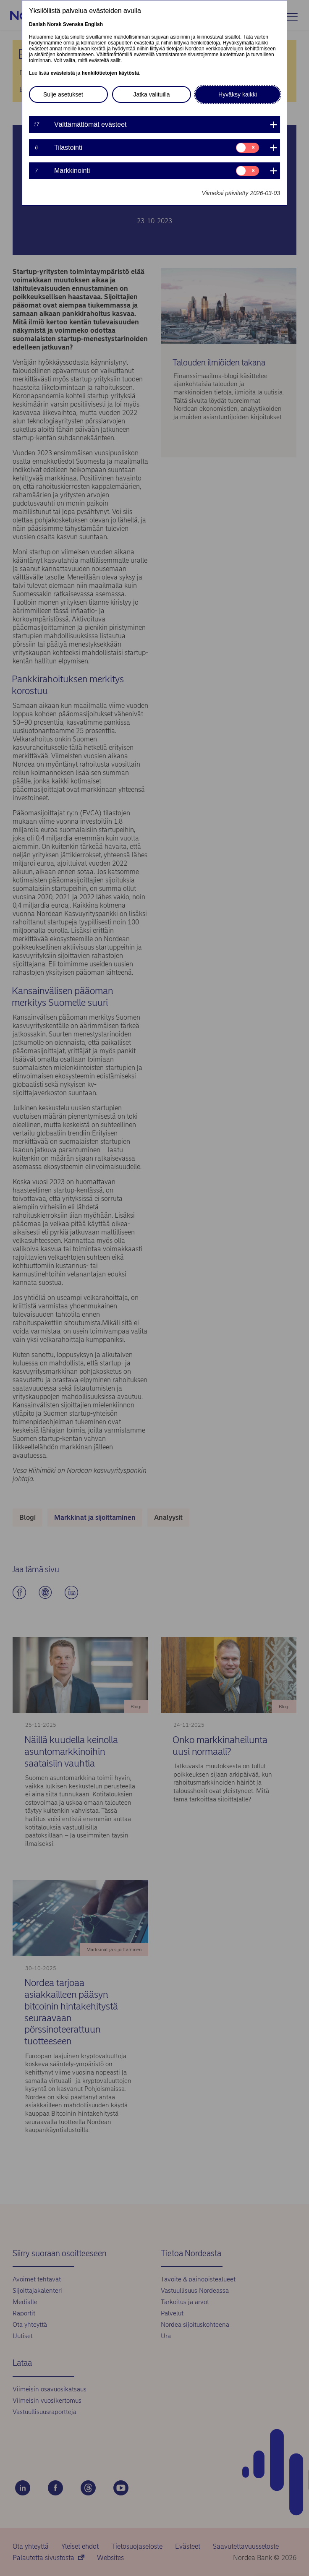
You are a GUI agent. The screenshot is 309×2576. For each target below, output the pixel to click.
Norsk (54, 24)
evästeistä (62, 73)
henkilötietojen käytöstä (110, 73)
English (94, 24)
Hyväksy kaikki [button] (237, 94)
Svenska (73, 24)
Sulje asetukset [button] (63, 94)
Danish (37, 24)
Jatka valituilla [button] (151, 94)
